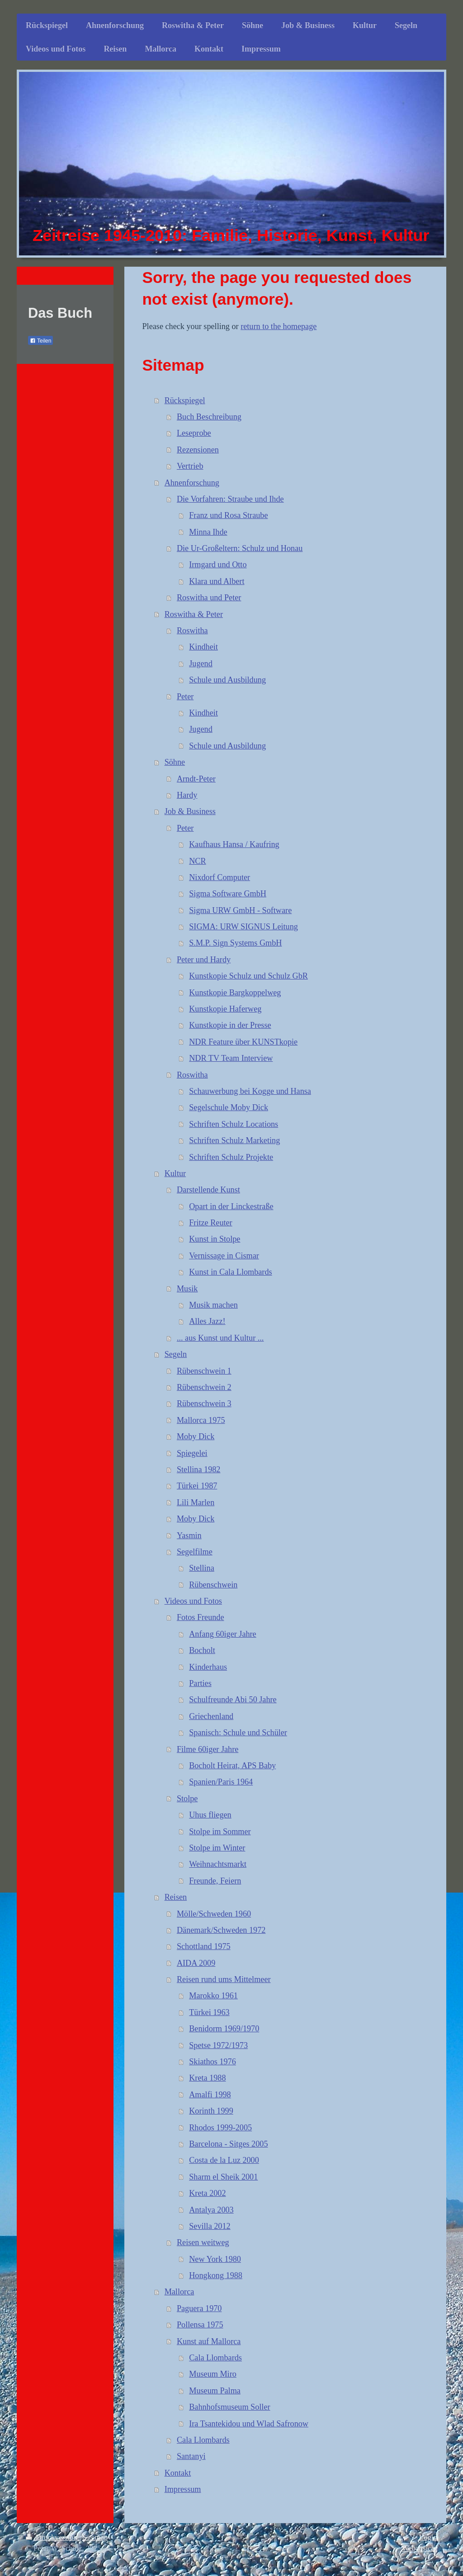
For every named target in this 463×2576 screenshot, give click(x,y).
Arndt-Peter (196, 778)
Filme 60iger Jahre (207, 1749)
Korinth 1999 (211, 2110)
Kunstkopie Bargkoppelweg (235, 992)
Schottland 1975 (204, 1946)
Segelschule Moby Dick (228, 1107)
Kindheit (203, 646)
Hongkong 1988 (215, 2275)
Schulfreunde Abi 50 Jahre (232, 1699)
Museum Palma (215, 2390)
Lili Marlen (195, 1502)
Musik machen (213, 1304)
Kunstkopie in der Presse (230, 1025)
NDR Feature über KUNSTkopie (243, 1041)
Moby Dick (195, 1436)
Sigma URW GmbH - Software (240, 910)
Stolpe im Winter (217, 1847)
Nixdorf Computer (219, 877)
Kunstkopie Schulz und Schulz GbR (248, 975)
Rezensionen (198, 449)
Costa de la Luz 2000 (224, 2160)
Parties (200, 1683)
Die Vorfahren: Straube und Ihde (230, 499)
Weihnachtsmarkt (217, 1864)
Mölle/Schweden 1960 (214, 1913)
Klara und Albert (216, 581)
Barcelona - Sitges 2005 (228, 2143)
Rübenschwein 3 (204, 1403)
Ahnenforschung (192, 482)
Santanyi (191, 2456)
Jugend (201, 663)
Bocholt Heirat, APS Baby (232, 1765)
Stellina (201, 1568)
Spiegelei (192, 1453)
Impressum (183, 2489)
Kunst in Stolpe (214, 1238)
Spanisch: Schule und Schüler (238, 1732)
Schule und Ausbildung (227, 679)
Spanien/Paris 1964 (221, 1781)
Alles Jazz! (207, 1321)
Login (428, 2537)
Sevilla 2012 (209, 2226)
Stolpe (187, 1798)
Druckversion (52, 2537)
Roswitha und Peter (209, 597)
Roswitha (192, 630)
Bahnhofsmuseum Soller (229, 2406)
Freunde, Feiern (215, 1880)
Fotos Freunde (200, 1617)
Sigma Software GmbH (227, 893)
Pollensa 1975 (200, 2324)
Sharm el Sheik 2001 (223, 2176)
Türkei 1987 (197, 1485)
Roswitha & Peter (194, 614)
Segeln (176, 1354)
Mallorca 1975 (201, 1420)
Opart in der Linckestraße (231, 1206)
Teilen (40, 341)
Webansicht (419, 2548)
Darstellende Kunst (208, 1189)
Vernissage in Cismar (224, 1255)
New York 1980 (215, 2259)
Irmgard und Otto (217, 564)
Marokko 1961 (213, 1995)
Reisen (176, 1897)
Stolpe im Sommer (219, 1831)
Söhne (175, 762)
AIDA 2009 (196, 1963)
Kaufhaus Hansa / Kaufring (234, 844)
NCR (197, 861)
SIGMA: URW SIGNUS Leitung (243, 926)
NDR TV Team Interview (231, 1058)
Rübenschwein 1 (204, 1370)
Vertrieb (190, 466)
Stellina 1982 (199, 1469)
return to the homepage (279, 326)
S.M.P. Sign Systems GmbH (235, 942)
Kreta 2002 (207, 2193)
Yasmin (189, 1535)
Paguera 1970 (199, 2308)
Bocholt (202, 1650)
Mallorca (179, 2291)
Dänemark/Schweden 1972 (221, 1930)
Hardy (187, 795)
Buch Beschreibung (209, 416)
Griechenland (211, 1716)
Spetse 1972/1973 (218, 2045)
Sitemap (95, 2537)
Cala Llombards (215, 2357)
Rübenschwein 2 (204, 1387)
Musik (187, 1288)
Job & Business (190, 811)
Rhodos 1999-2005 (220, 2127)
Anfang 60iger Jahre (222, 1634)
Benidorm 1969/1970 (224, 2028)
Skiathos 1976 (212, 2061)
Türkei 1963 (209, 2012)
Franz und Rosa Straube (228, 515)
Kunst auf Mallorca (209, 2341)
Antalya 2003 (211, 2209)
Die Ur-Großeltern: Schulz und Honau (239, 548)
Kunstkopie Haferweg (225, 1008)
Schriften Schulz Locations (233, 1124)
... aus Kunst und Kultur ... (220, 1337)
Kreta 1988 (207, 2077)
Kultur (175, 1173)
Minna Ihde (208, 532)
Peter (185, 696)
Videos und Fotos (193, 1601)
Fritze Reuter (210, 1222)
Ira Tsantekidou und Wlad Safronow (248, 2423)
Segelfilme (195, 1551)
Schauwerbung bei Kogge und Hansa (250, 1091)
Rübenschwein (213, 1584)
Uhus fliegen (210, 1814)
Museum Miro (212, 2373)
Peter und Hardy (204, 959)
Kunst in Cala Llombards (230, 1271)
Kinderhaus (208, 1667)
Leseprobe (194, 433)
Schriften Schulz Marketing (234, 1140)
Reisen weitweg (203, 2242)
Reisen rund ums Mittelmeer (224, 1979)
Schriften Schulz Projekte (231, 1157)
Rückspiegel (185, 400)
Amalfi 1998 (210, 2094)
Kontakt (178, 2472)
